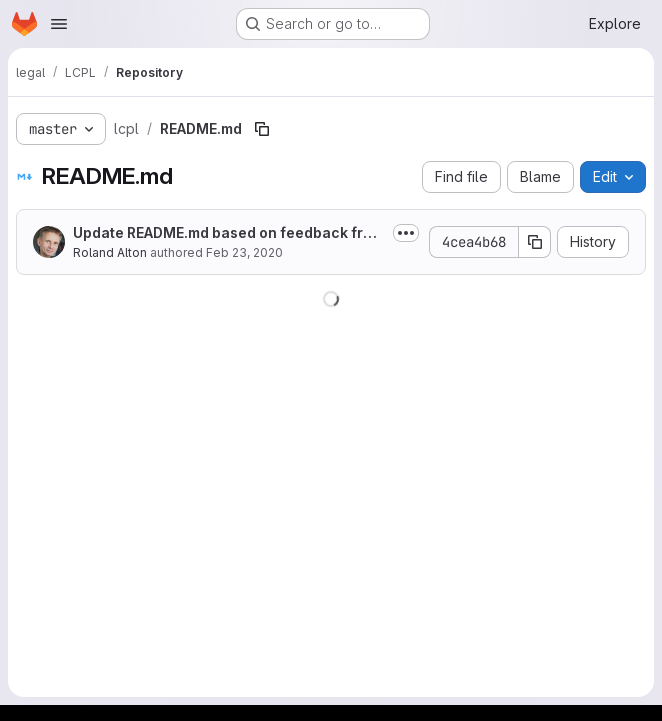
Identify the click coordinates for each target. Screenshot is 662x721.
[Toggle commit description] (406, 233)
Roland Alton (110, 252)
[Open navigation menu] (59, 24)
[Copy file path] (262, 129)
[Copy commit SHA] (535, 242)
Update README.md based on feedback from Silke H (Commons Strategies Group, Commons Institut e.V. (228, 233)
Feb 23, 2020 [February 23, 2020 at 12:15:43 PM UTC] (244, 252)
